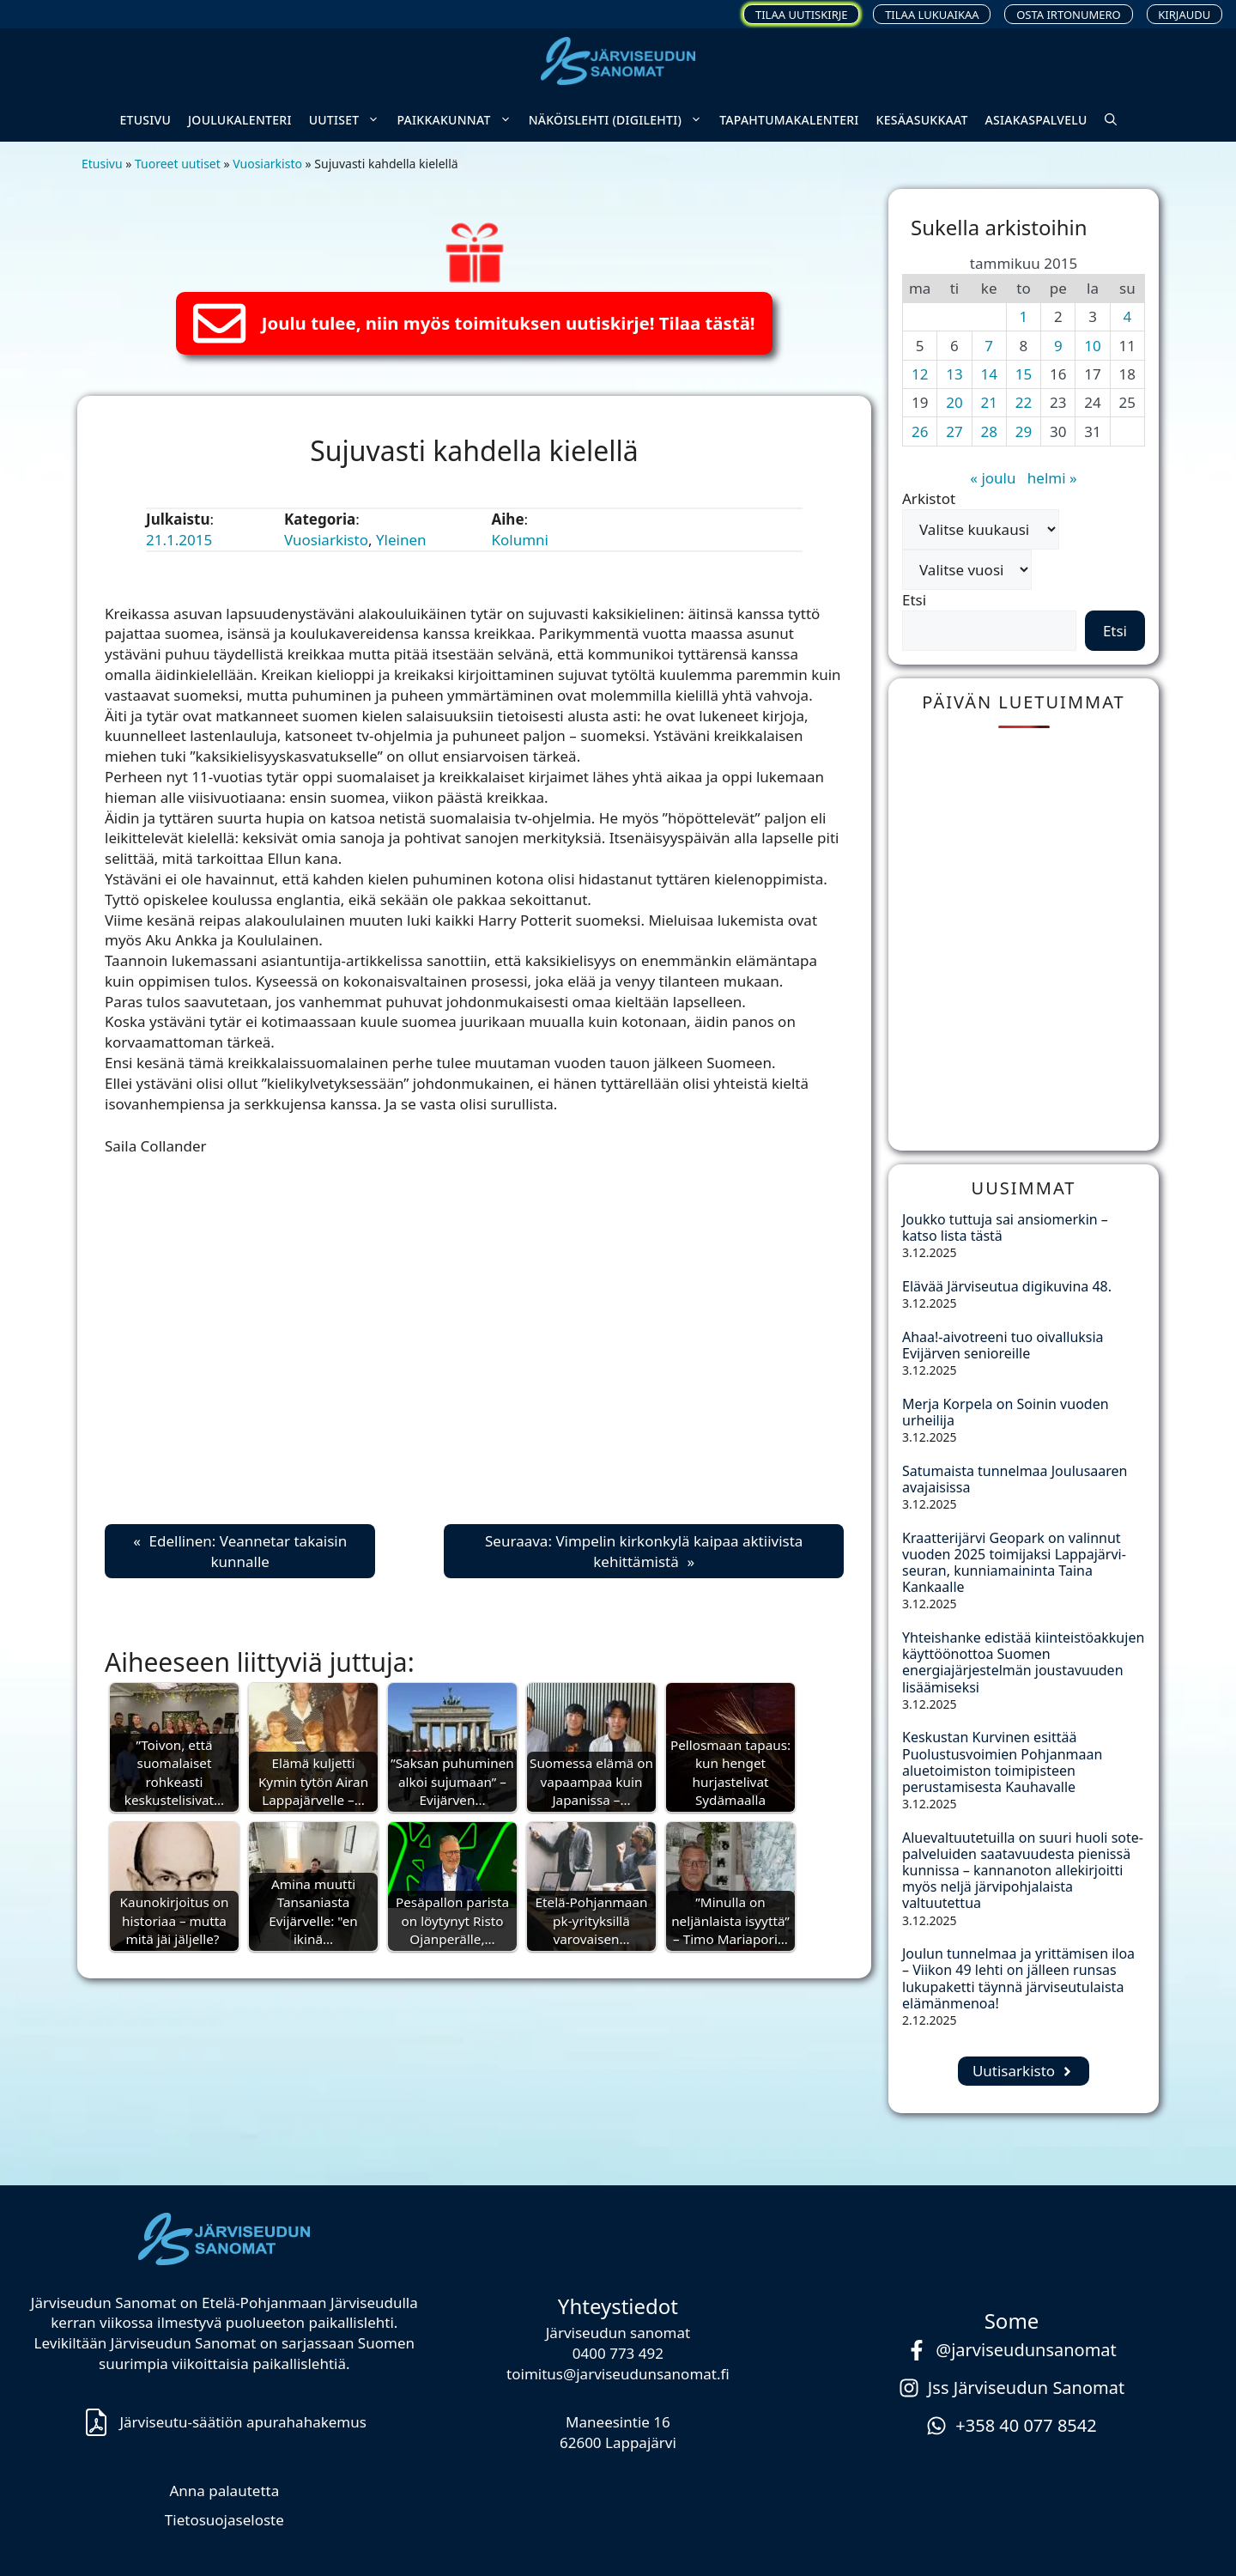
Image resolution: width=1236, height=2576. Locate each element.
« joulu (992, 478)
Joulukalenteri (240, 120)
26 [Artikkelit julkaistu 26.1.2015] (920, 431)
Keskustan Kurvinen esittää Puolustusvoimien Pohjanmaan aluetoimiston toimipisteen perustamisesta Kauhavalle (1002, 1762)
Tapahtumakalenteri (788, 120)
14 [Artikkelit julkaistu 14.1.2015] (988, 374)
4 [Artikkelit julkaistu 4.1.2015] (1127, 316)
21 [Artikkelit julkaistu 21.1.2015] (988, 402)
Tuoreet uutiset (178, 163)
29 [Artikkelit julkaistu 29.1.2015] (1023, 431)
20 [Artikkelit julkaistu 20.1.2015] (954, 402)
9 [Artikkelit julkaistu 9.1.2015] (1058, 345)
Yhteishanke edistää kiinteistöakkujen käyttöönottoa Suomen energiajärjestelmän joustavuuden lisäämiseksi (1023, 1662)
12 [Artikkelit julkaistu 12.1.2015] (920, 374)
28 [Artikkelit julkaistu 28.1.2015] (988, 431)
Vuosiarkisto (267, 163)
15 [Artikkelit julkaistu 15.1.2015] (1023, 374)
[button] (1110, 120)
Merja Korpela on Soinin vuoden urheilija (1005, 1412)
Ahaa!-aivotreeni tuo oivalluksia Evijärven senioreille (1003, 1345)
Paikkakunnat (458, 120)
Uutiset (349, 120)
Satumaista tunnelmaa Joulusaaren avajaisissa (1015, 1479)
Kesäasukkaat (922, 120)
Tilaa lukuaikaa (931, 14)
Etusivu (145, 120)
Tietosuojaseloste (224, 2520)
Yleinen (401, 540)
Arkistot (928, 498)
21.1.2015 (179, 540)
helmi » (1052, 478)
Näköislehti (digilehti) (620, 120)
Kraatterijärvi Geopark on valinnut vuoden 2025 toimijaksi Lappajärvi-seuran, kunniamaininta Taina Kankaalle (1014, 1562)
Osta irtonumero (1068, 14)
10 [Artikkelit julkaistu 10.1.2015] (1092, 345)
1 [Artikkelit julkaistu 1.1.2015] (1024, 316)
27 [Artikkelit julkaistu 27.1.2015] (954, 431)
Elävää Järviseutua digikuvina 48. (1007, 1286)
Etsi (914, 600)
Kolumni (520, 540)
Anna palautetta (224, 2490)
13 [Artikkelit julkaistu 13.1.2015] (954, 374)
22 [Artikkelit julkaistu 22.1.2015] (1023, 402)
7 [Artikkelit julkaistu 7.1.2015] (989, 345)
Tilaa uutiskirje (801, 14)
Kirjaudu (1184, 14)
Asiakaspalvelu (1036, 120)
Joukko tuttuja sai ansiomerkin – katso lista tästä (1005, 1227)
